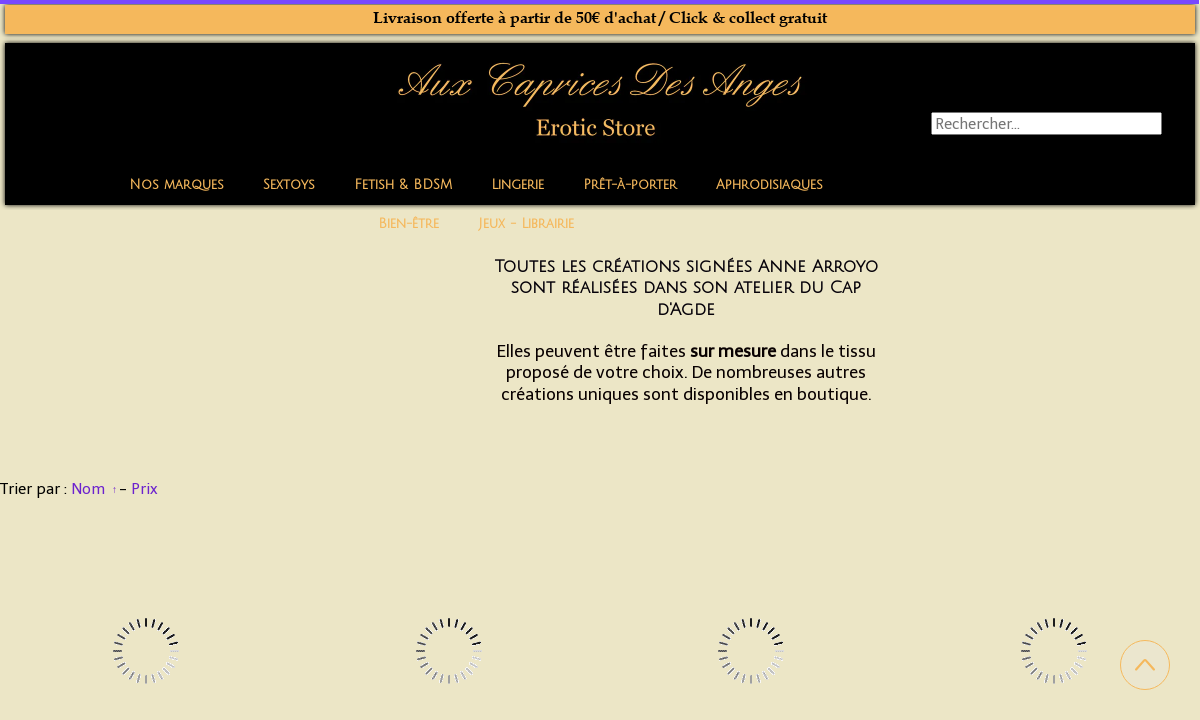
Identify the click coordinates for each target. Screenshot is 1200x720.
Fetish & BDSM (403, 185)
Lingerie (517, 185)
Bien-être (408, 224)
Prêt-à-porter (630, 185)
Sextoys (289, 185)
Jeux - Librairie (526, 224)
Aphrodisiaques (769, 185)
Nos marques (176, 185)
